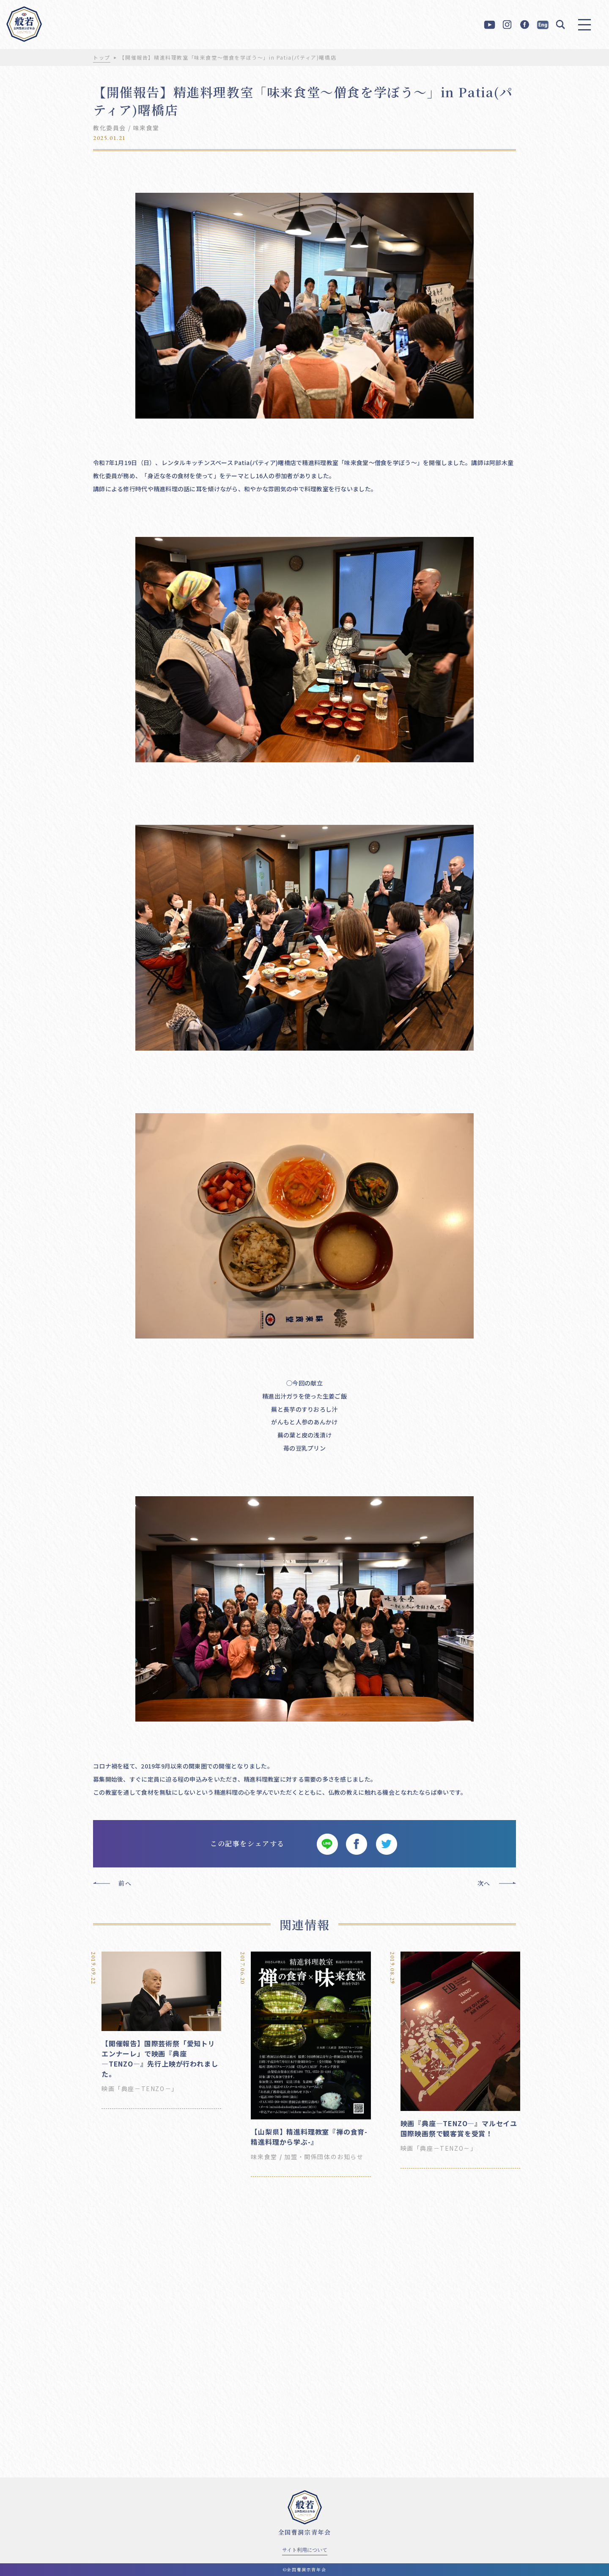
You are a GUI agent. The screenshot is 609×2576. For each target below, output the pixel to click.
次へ (484, 1883)
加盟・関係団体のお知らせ (323, 2156)
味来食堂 (146, 127)
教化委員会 (109, 127)
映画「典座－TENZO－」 (140, 2088)
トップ (101, 57)
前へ (125, 1883)
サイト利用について (304, 2549)
